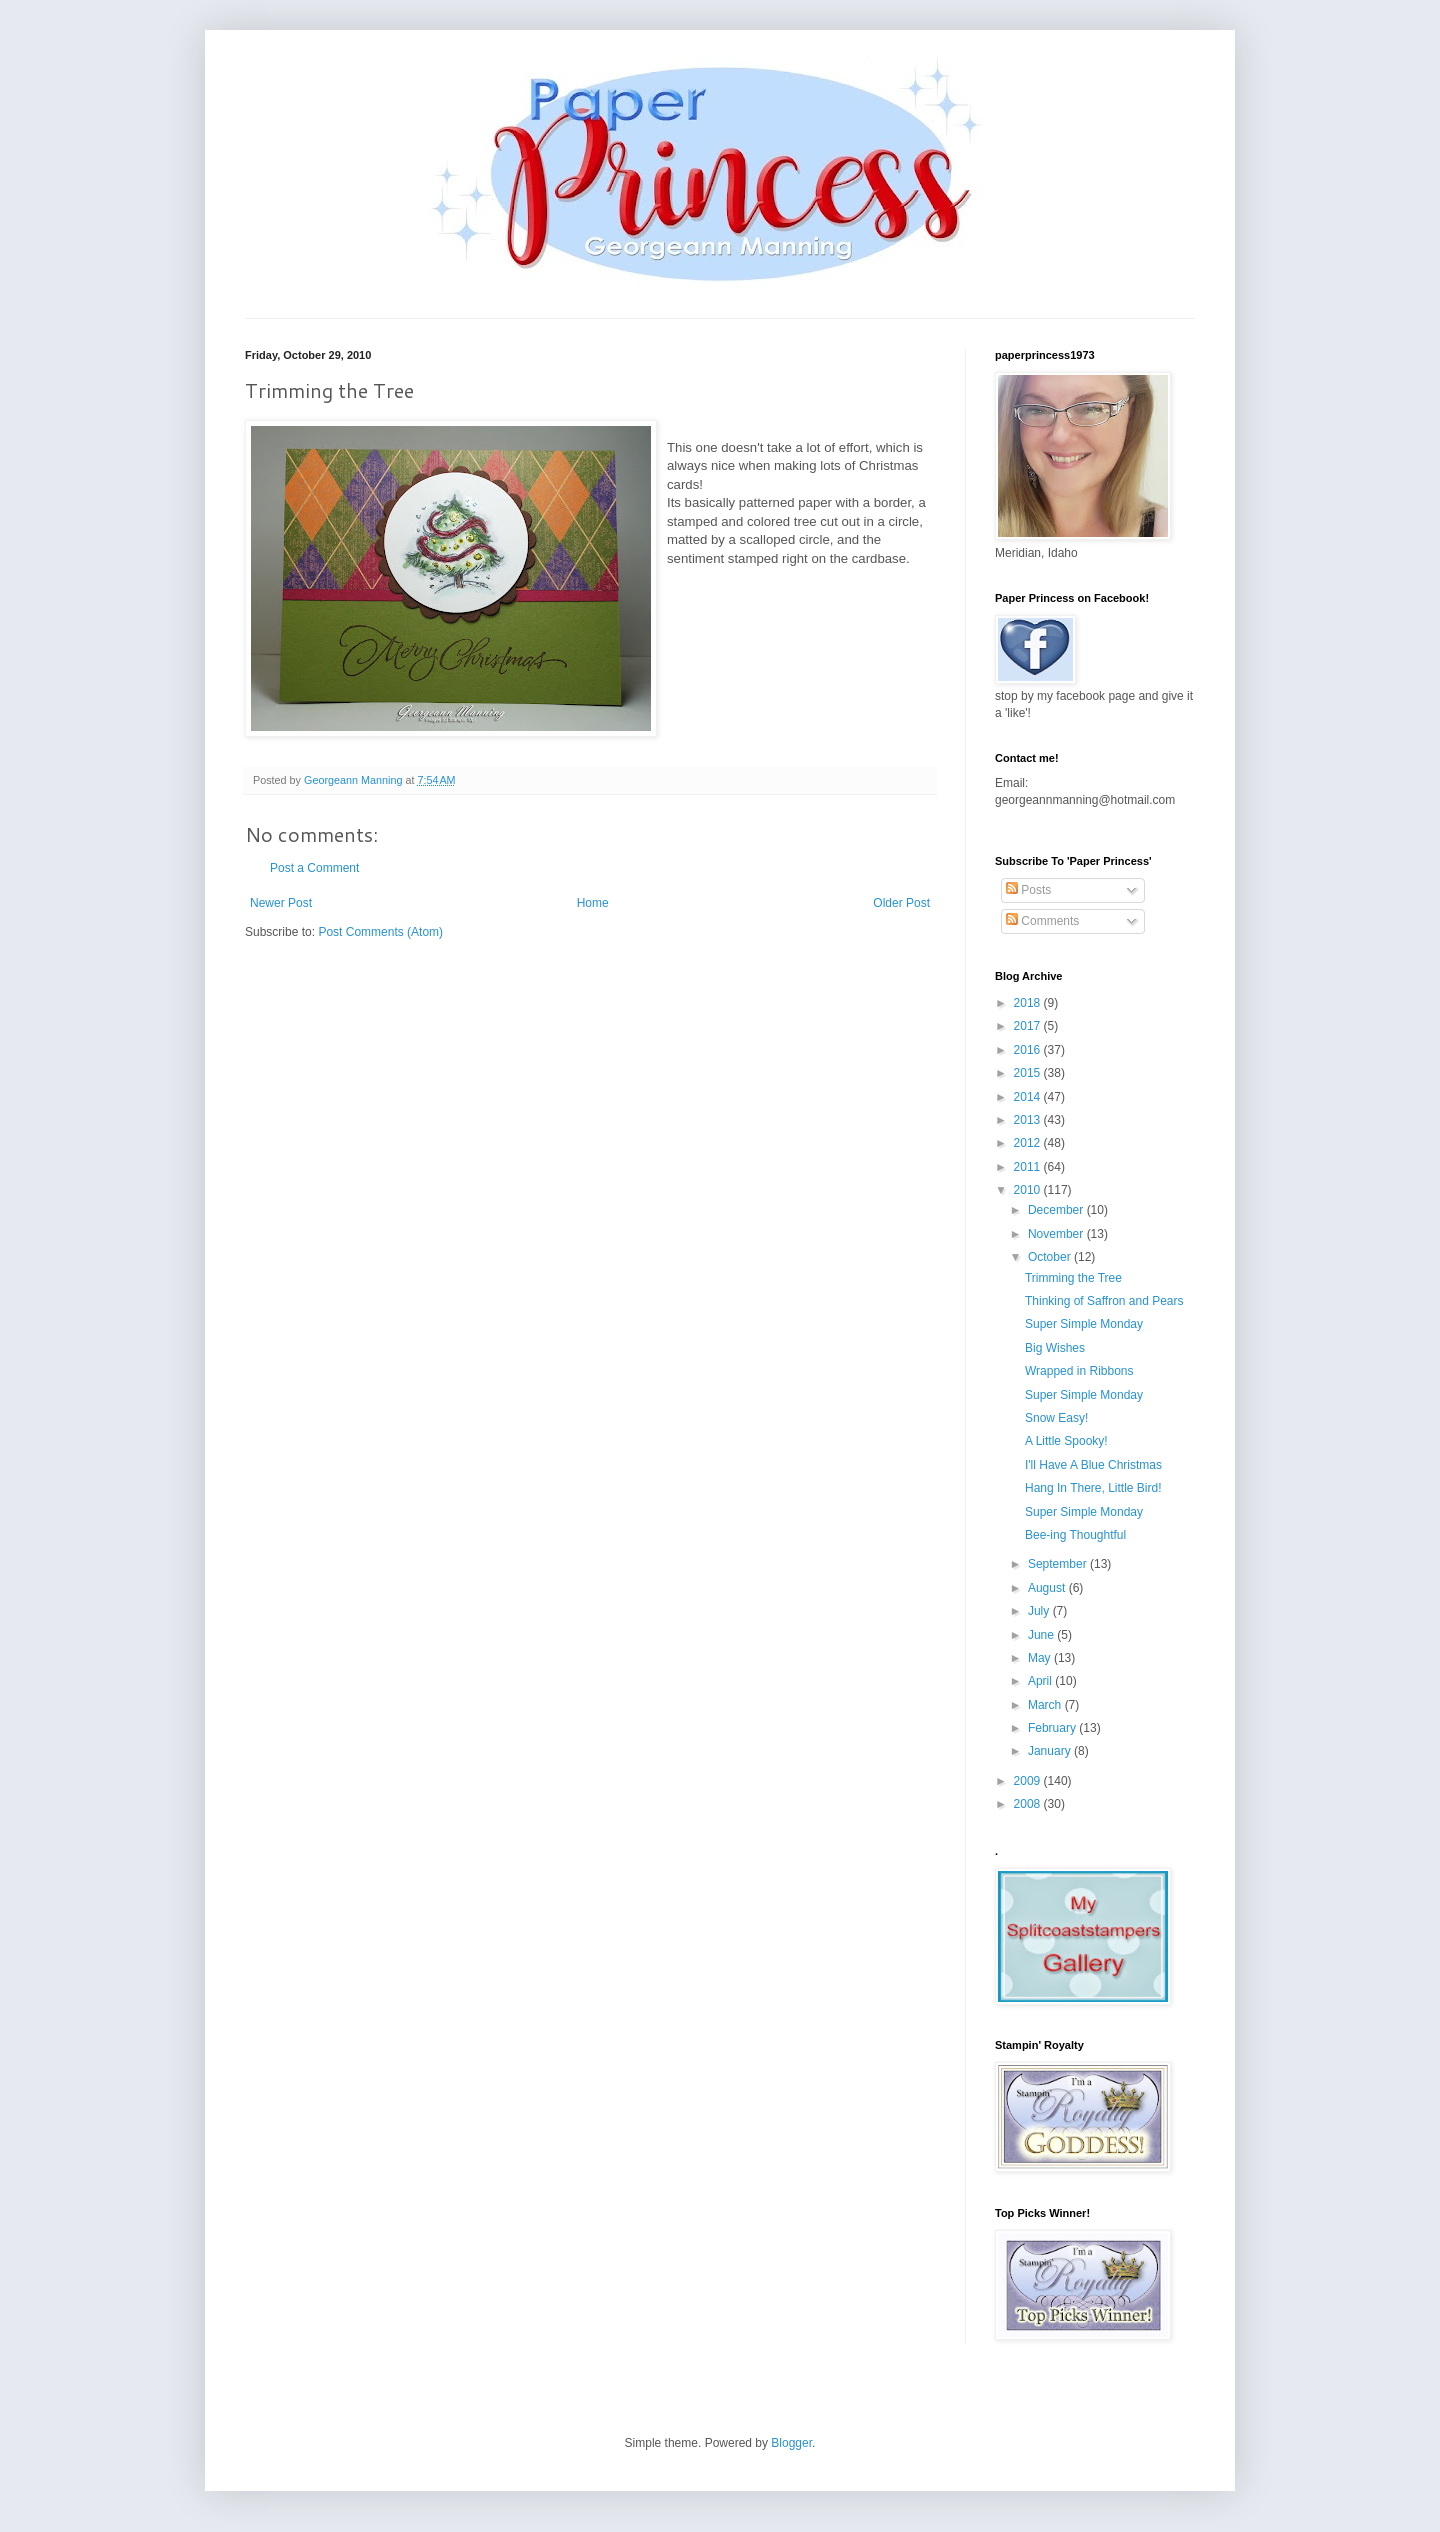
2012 (1029, 1143)
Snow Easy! (1056, 1418)
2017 (1029, 1026)
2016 (1029, 1050)
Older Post (901, 903)
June (1042, 1635)
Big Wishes (1055, 1348)
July (1040, 1611)
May (1041, 1658)
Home (593, 903)
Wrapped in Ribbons (1079, 1371)
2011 (1029, 1167)
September (1059, 1564)
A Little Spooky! (1066, 1441)
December (1057, 1210)
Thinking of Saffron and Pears (1104, 1301)
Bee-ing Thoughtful (1075, 1535)
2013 (1029, 1120)
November (1057, 1234)
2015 (1029, 1073)
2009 (1029, 1781)
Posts (1028, 890)
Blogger (791, 2443)
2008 (1029, 1804)
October (1051, 1257)
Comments (1042, 921)
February (1053, 1728)
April (1041, 1681)
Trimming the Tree (1073, 1278)
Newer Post (281, 903)
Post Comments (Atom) (380, 932)
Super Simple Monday (1084, 1324)
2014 (1029, 1097)
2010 (1029, 1190)
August (1048, 1588)
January (1051, 1751)
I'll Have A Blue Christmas (1093, 1465)
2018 (1029, 1003)
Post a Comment (314, 868)
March (1046, 1705)
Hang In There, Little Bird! (1093, 1488)
